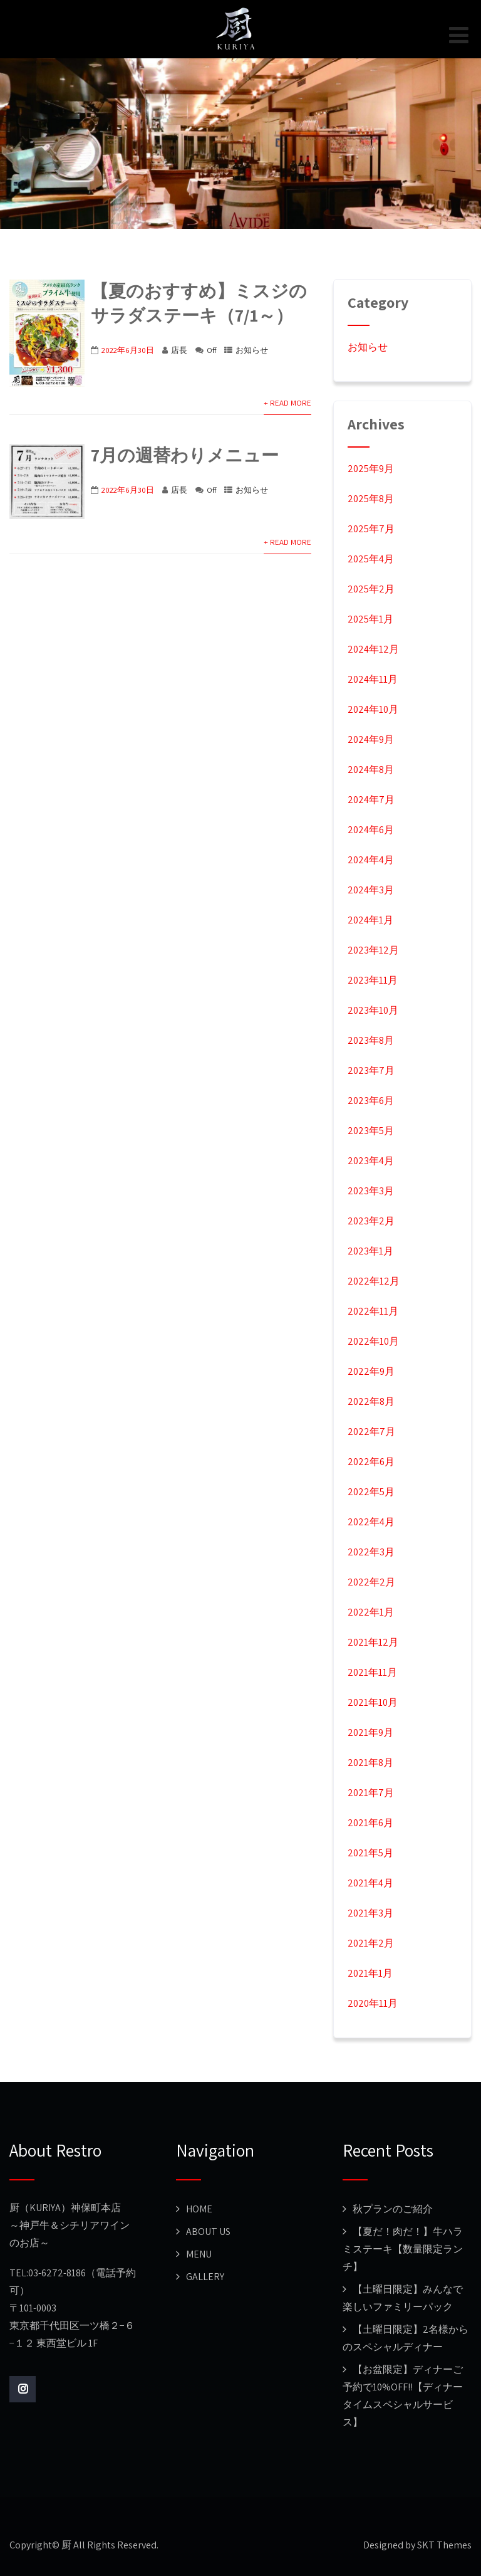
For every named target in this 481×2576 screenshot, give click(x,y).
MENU (199, 2254)
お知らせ (251, 350)
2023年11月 (373, 980)
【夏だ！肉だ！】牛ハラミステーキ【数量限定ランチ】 (403, 2249)
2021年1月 (370, 1973)
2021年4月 (370, 1883)
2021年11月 (372, 1672)
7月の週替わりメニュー (185, 454)
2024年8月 (371, 769)
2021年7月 (371, 1792)
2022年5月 (371, 1491)
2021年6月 (370, 1822)
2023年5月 (371, 1130)
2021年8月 (370, 1762)
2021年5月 (370, 1852)
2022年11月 (373, 1311)
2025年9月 (371, 468)
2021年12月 (373, 1642)
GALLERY (205, 2276)
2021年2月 (371, 1943)
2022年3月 (371, 1552)
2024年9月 (371, 739)
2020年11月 (373, 2003)
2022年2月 (371, 1582)
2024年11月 (373, 679)
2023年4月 (371, 1160)
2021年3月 (370, 1913)
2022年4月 (371, 1521)
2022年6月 (371, 1461)
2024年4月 (371, 859)
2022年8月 (371, 1401)
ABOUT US (208, 2231)
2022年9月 (371, 1371)
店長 (179, 350)
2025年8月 (371, 498)
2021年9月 (370, 1732)
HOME (199, 2209)
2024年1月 (370, 920)
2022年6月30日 (127, 350)
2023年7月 (371, 1070)
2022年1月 (371, 1612)
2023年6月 (371, 1100)
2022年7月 (371, 1431)
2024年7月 (371, 799)
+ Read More (287, 402)
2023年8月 (371, 1040)
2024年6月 (371, 829)
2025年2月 (371, 589)
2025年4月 (371, 558)
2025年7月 (371, 528)
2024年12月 (373, 649)
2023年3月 (371, 1190)
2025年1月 (370, 619)
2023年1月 (370, 1251)
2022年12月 (374, 1281)
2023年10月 (373, 1010)
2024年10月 (373, 709)
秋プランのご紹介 (393, 2209)
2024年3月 (371, 889)
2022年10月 (373, 1341)
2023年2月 (371, 1221)
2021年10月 (373, 1702)
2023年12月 (373, 950)
